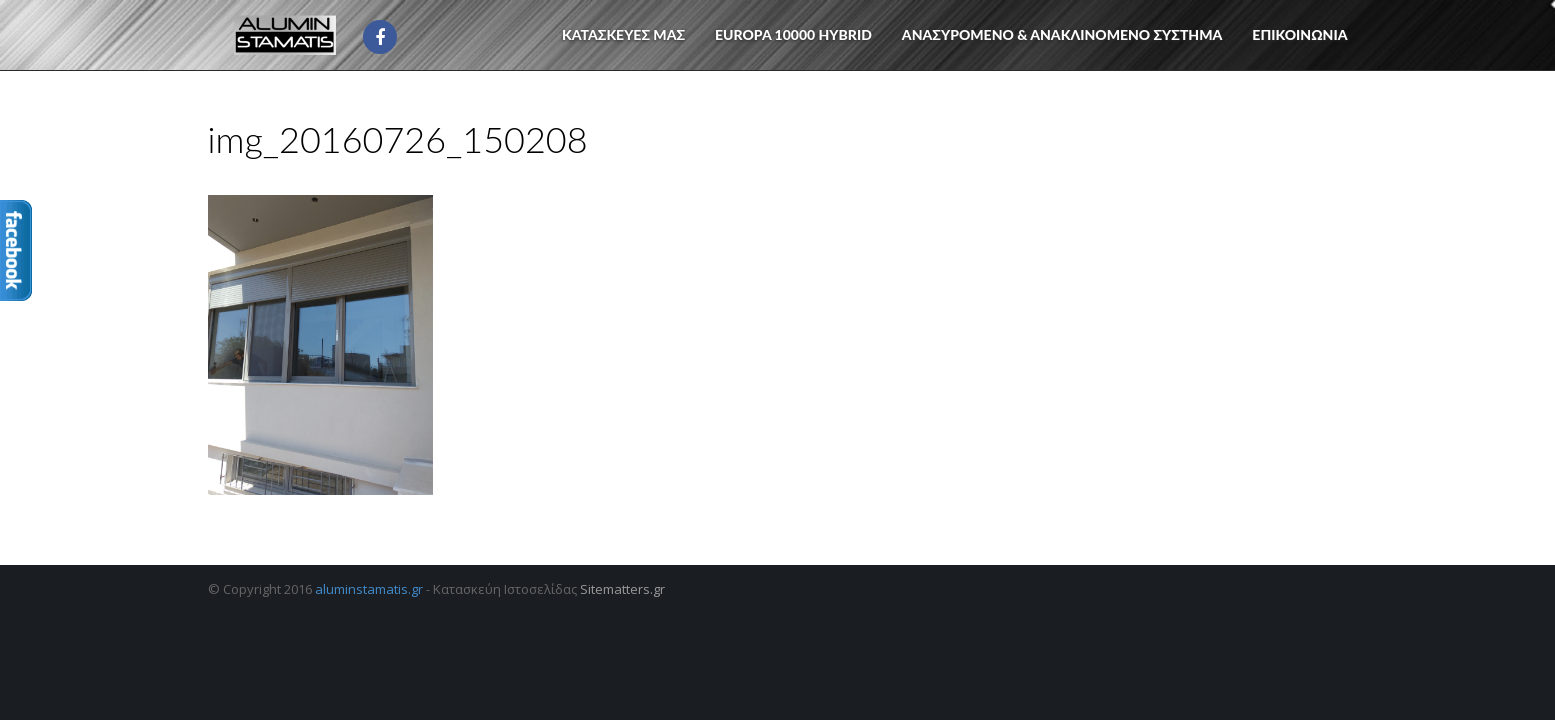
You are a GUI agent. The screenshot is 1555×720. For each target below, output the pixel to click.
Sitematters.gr (622, 589)
